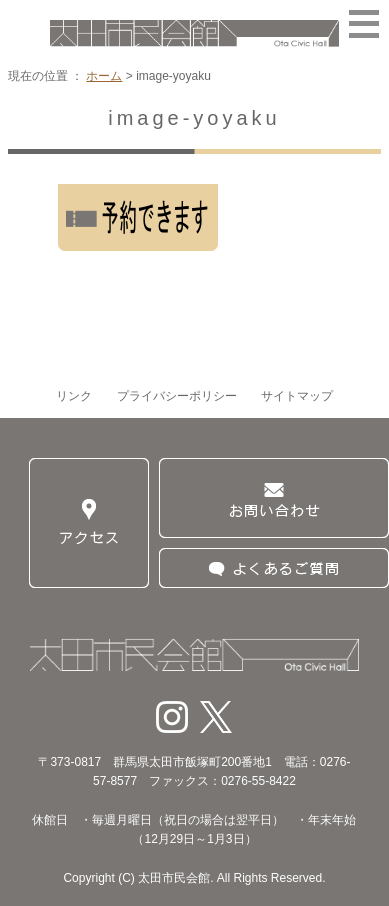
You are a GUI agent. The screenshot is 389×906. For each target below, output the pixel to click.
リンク (74, 396)
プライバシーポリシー (177, 396)
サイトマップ (297, 396)
